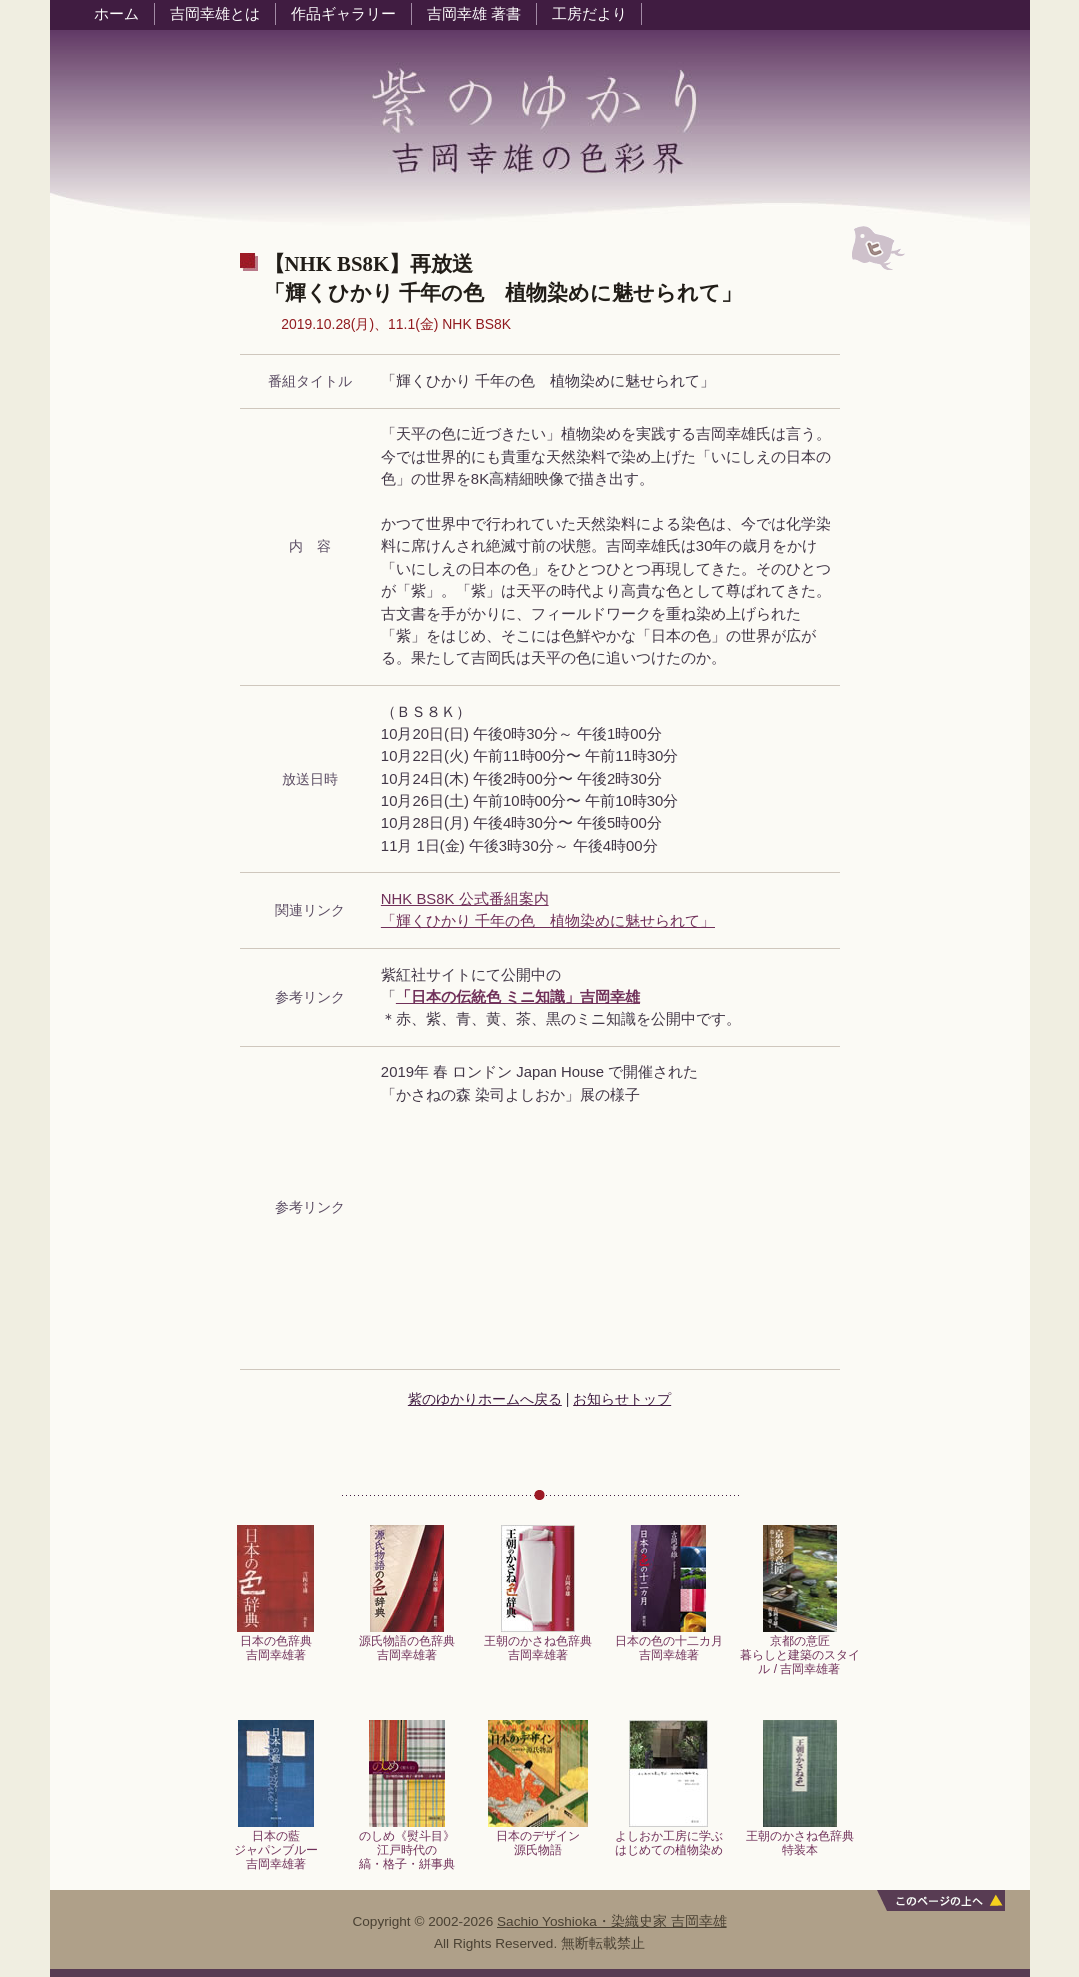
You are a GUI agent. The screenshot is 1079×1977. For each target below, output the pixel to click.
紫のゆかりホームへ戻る (485, 1399)
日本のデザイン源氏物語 (538, 1837)
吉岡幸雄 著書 (474, 14)
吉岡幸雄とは (215, 14)
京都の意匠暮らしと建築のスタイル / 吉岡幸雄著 (800, 1650)
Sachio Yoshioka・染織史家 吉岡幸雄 (612, 1921)
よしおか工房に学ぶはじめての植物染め (669, 1837)
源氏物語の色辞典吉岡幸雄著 (407, 1642)
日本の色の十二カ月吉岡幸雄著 (669, 1642)
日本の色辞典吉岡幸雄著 (275, 1642)
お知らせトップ (622, 1399)
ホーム (116, 14)
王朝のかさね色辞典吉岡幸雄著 (538, 1642)
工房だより (589, 14)
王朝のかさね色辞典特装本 (800, 1837)
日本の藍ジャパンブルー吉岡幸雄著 (276, 1845)
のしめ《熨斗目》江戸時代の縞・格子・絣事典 (407, 1845)
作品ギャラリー (343, 14)
